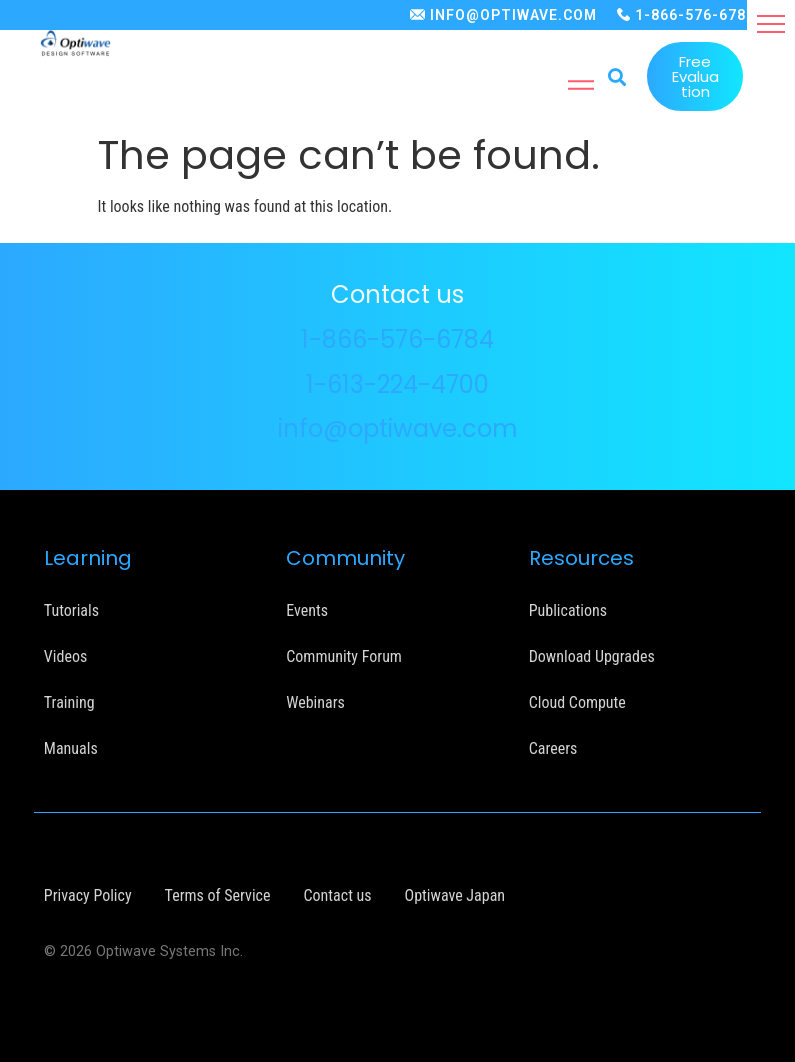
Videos (65, 656)
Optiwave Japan (455, 895)
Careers (553, 748)
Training (69, 702)
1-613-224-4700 (397, 384)
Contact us (338, 895)
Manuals (71, 748)
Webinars (315, 702)
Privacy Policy (88, 895)
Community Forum (344, 656)
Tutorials (71, 610)
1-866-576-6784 (695, 15)
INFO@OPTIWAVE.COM (513, 15)
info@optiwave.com (398, 428)
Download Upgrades (592, 656)
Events (307, 610)
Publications (568, 610)
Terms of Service (218, 895)
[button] (771, 24)
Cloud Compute (577, 702)
